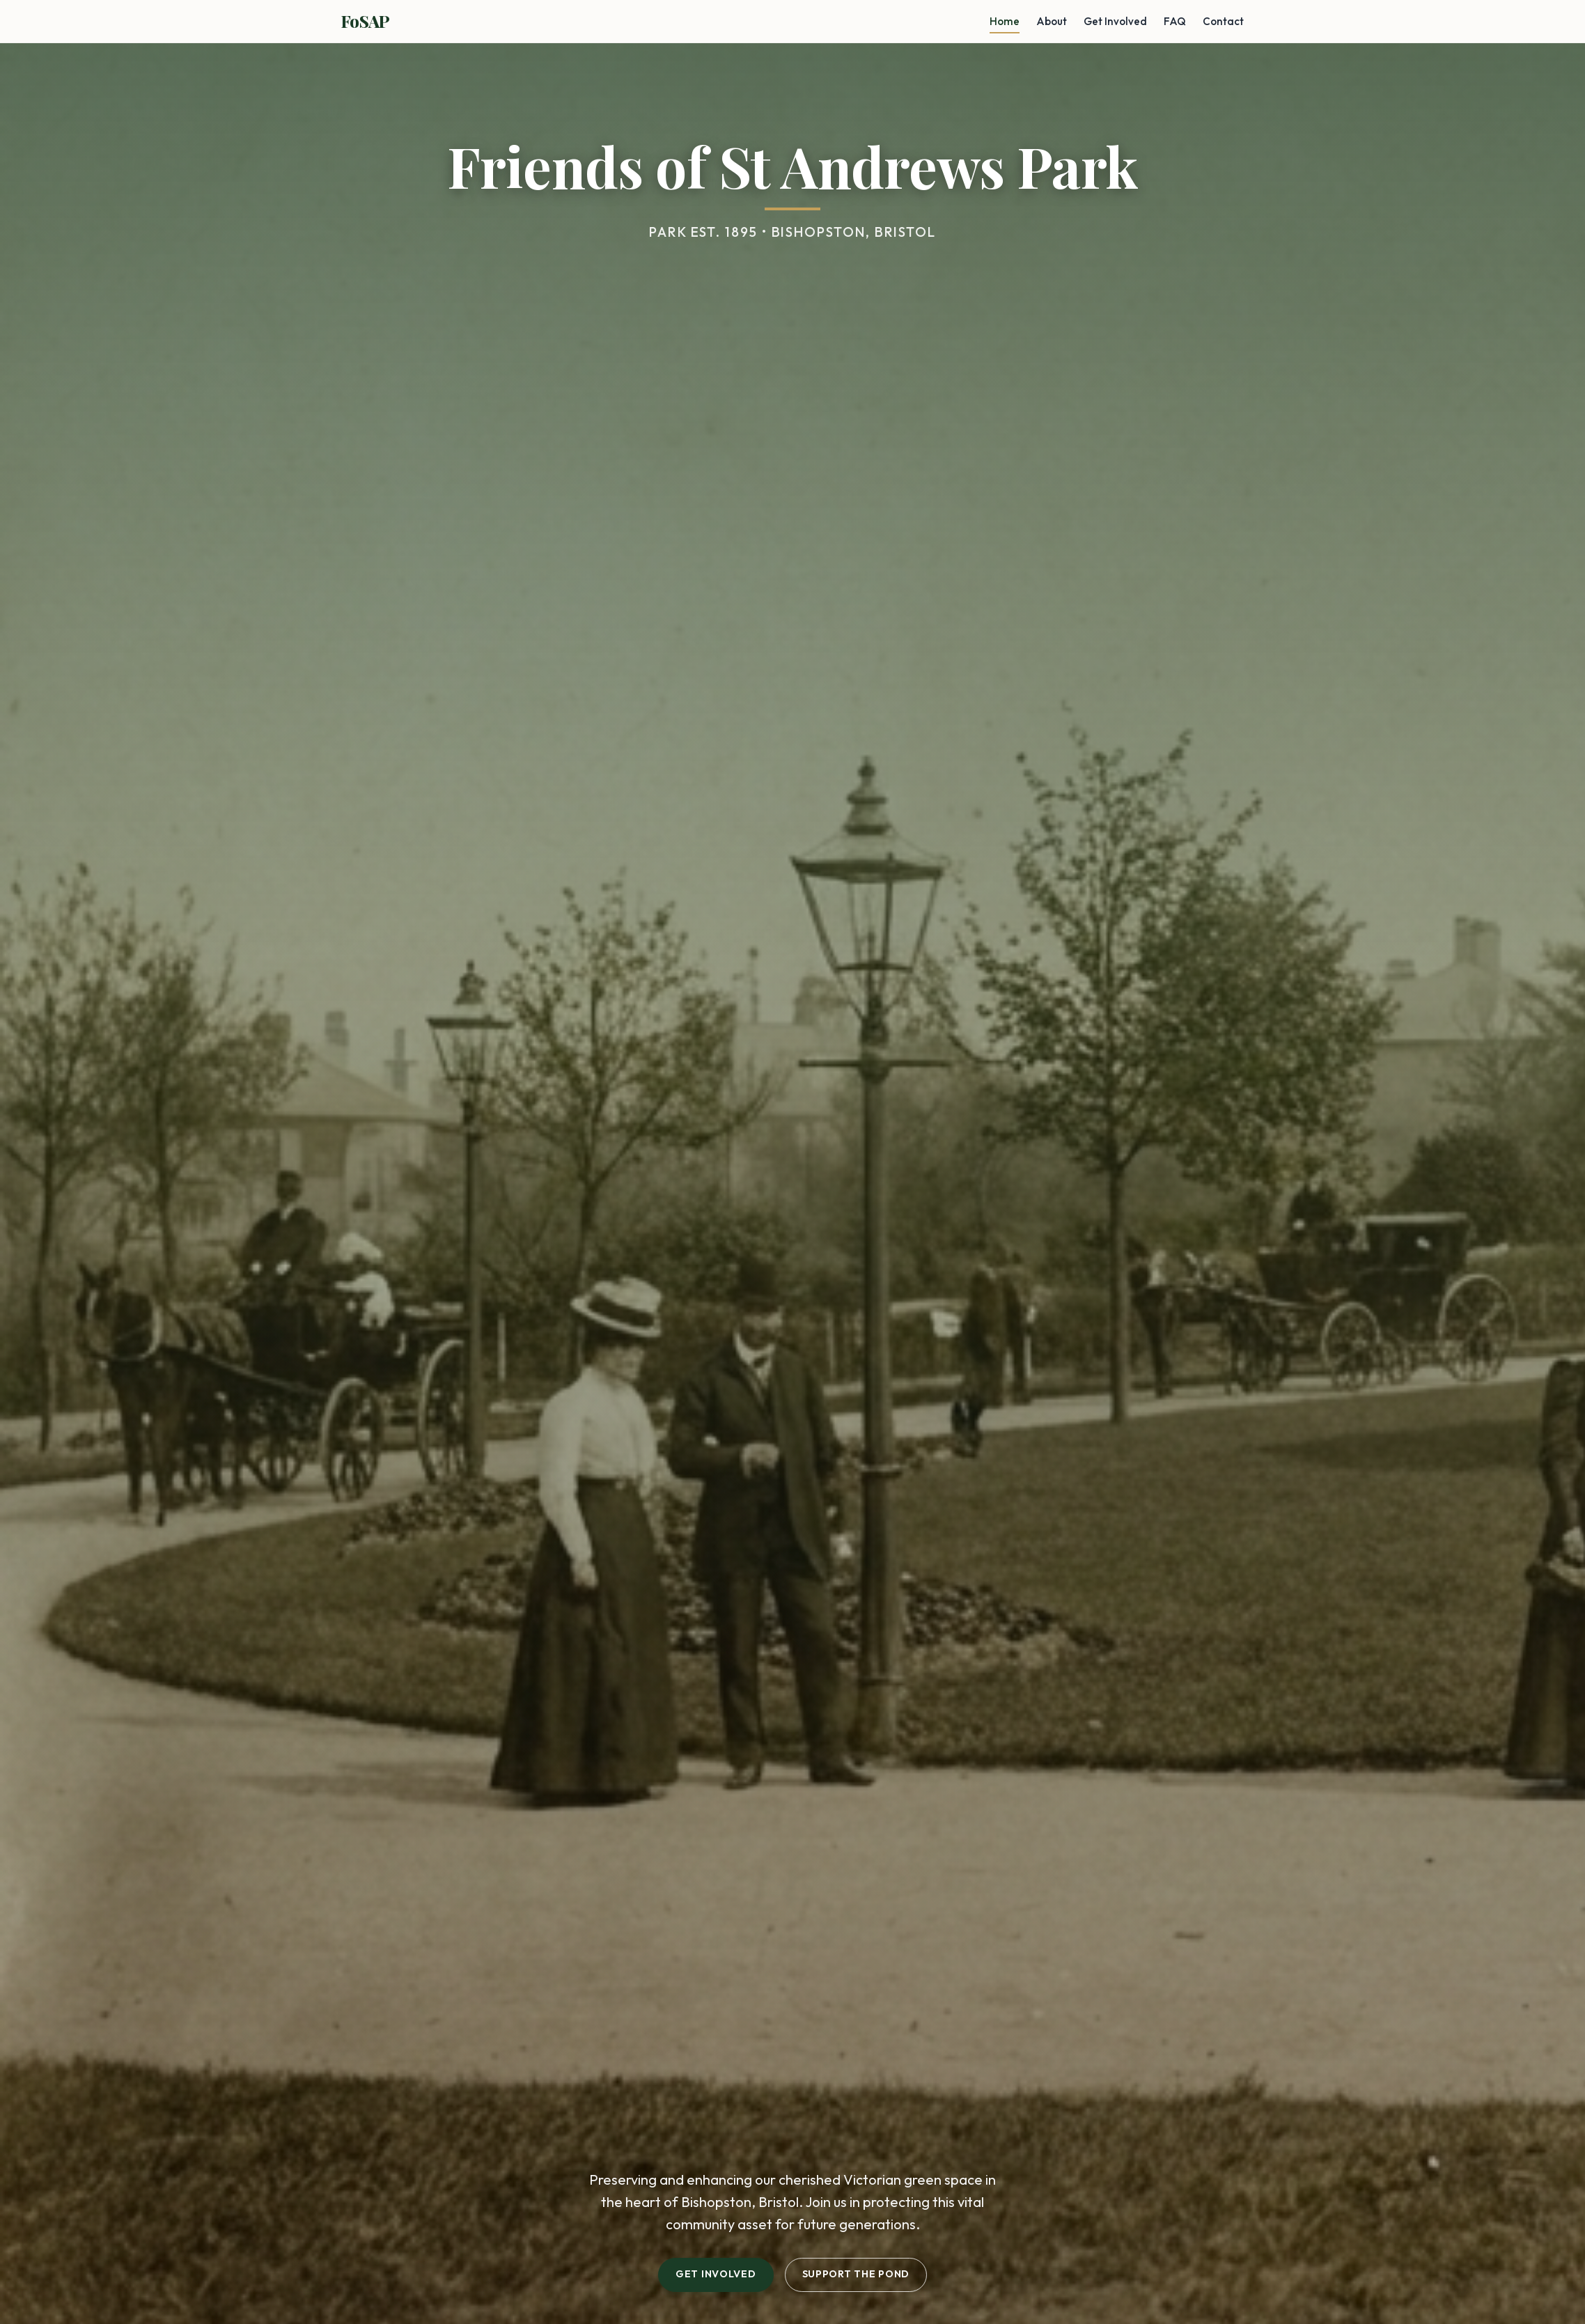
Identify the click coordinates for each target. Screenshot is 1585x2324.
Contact (1223, 21)
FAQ (1175, 21)
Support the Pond (856, 2274)
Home (1005, 21)
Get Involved (1115, 21)
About (1051, 21)
